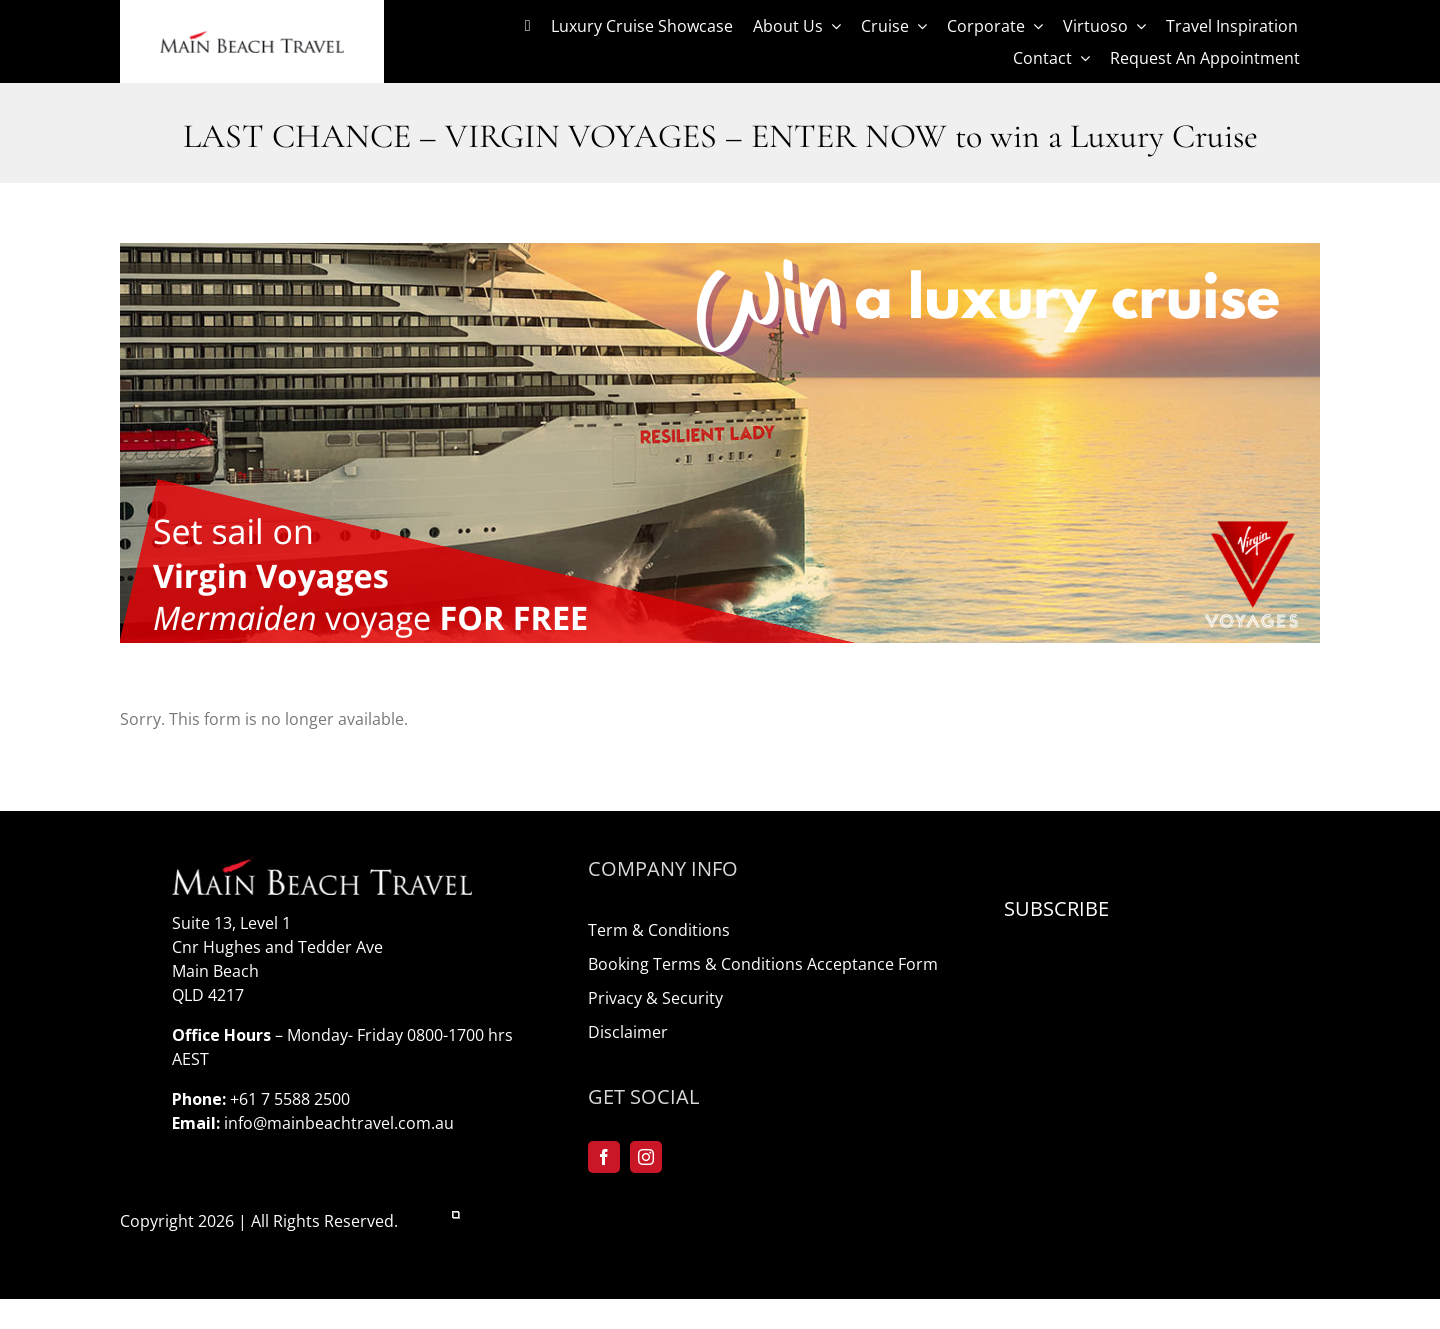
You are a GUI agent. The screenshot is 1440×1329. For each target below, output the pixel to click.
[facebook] (604, 1157)
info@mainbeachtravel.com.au (339, 1123)
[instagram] (646, 1157)
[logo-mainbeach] (252, 38)
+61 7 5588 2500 (290, 1099)
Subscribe (1056, 908)
